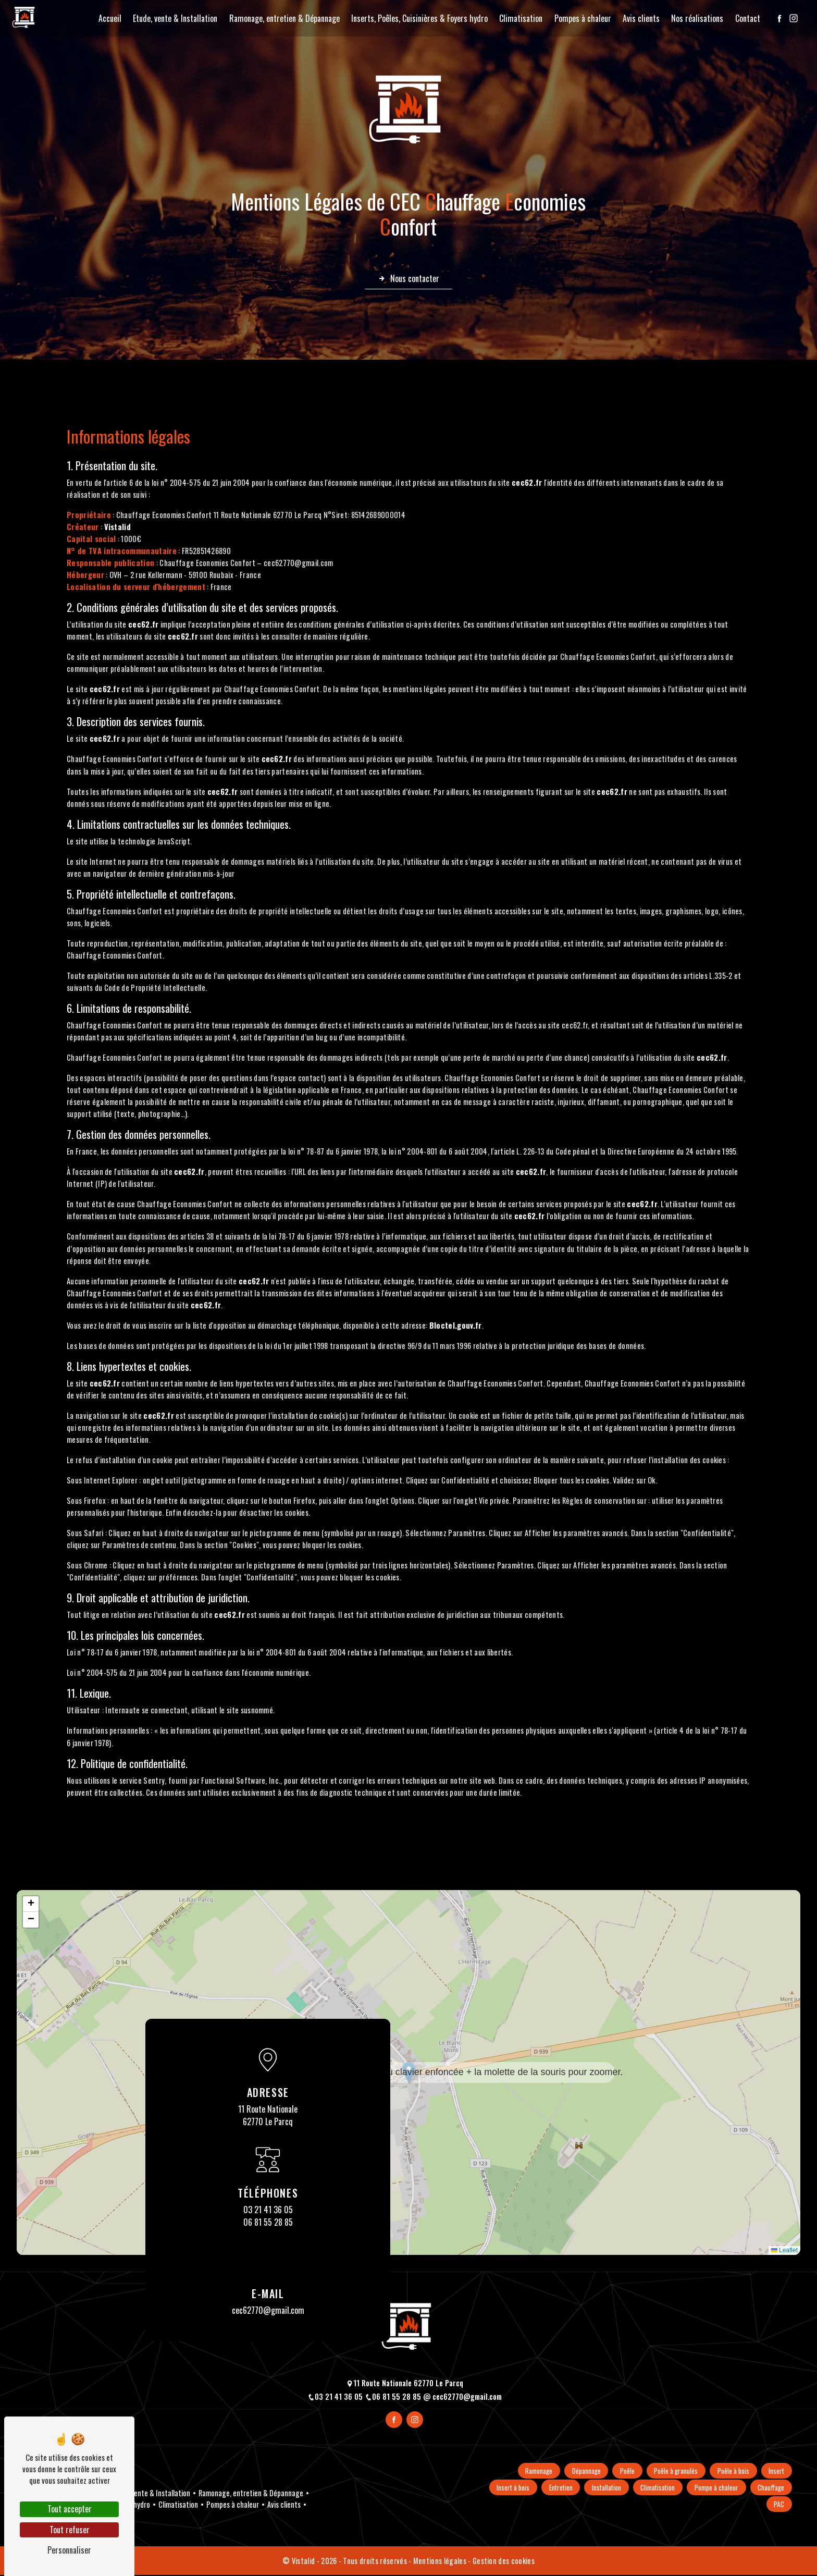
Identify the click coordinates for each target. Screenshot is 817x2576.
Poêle (622, 2471)
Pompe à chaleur (762, 2488)
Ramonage (531, 2471)
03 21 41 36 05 (268, 2210)
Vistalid (117, 527)
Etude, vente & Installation (173, 18)
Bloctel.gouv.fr (455, 1325)
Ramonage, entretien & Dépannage (282, 18)
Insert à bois (553, 2488)
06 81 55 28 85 (268, 2222)
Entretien (602, 2488)
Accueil (107, 18)
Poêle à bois (731, 2471)
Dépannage (580, 2471)
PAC (778, 2505)
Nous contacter (408, 279)
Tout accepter (69, 2509)
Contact (745, 18)
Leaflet (784, 2250)
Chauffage (739, 2505)
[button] (408, 2072)
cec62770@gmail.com (268, 2310)
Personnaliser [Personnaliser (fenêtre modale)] (69, 2550)
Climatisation (518, 18)
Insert (776, 2471)
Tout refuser (69, 2529)
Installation (649, 2488)
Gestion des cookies (504, 2561)
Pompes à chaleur (580, 18)
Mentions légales (439, 2561)
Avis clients (639, 18)
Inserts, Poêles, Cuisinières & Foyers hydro (417, 18)
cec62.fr (527, 482)
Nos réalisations (695, 18)
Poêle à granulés (673, 2471)
